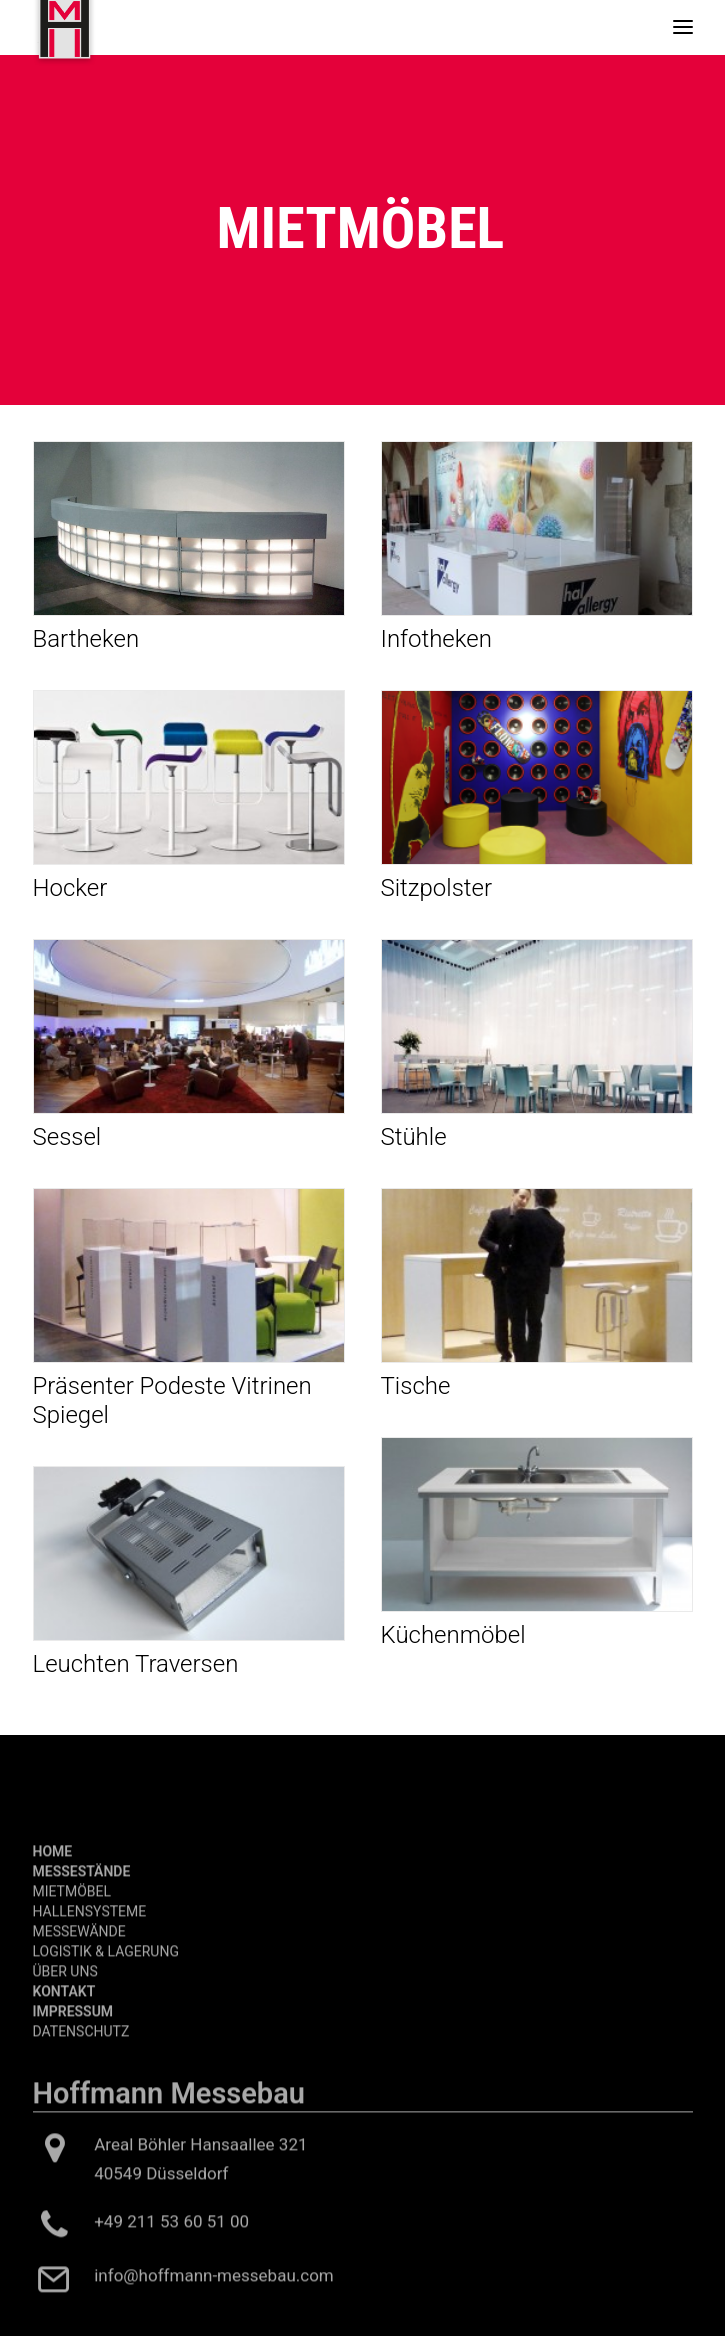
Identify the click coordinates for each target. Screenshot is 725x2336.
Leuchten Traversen (136, 1664)
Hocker (70, 888)
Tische (416, 1386)
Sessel (67, 1137)
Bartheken (86, 639)
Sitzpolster (437, 888)
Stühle (414, 1137)
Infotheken (436, 639)
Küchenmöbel (453, 1635)
